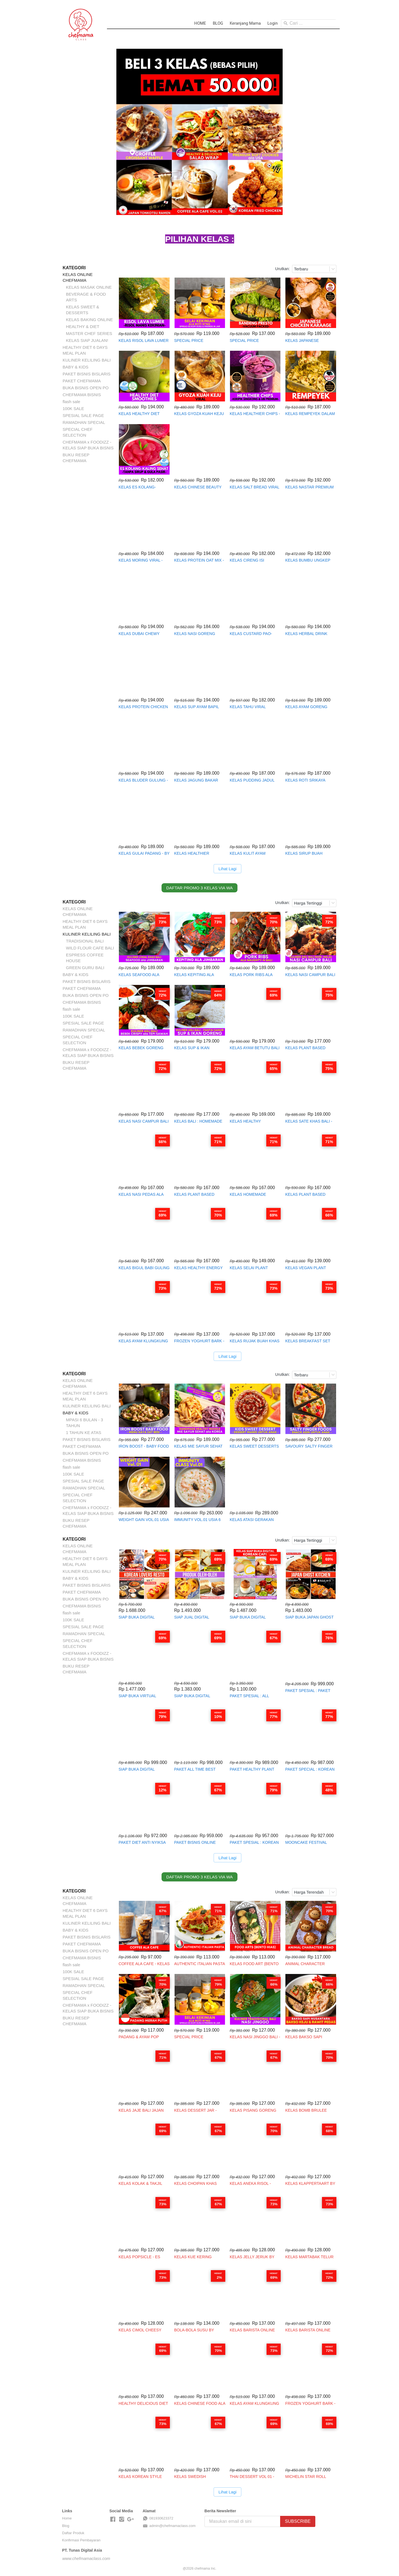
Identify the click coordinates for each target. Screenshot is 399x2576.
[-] (112, 2519)
